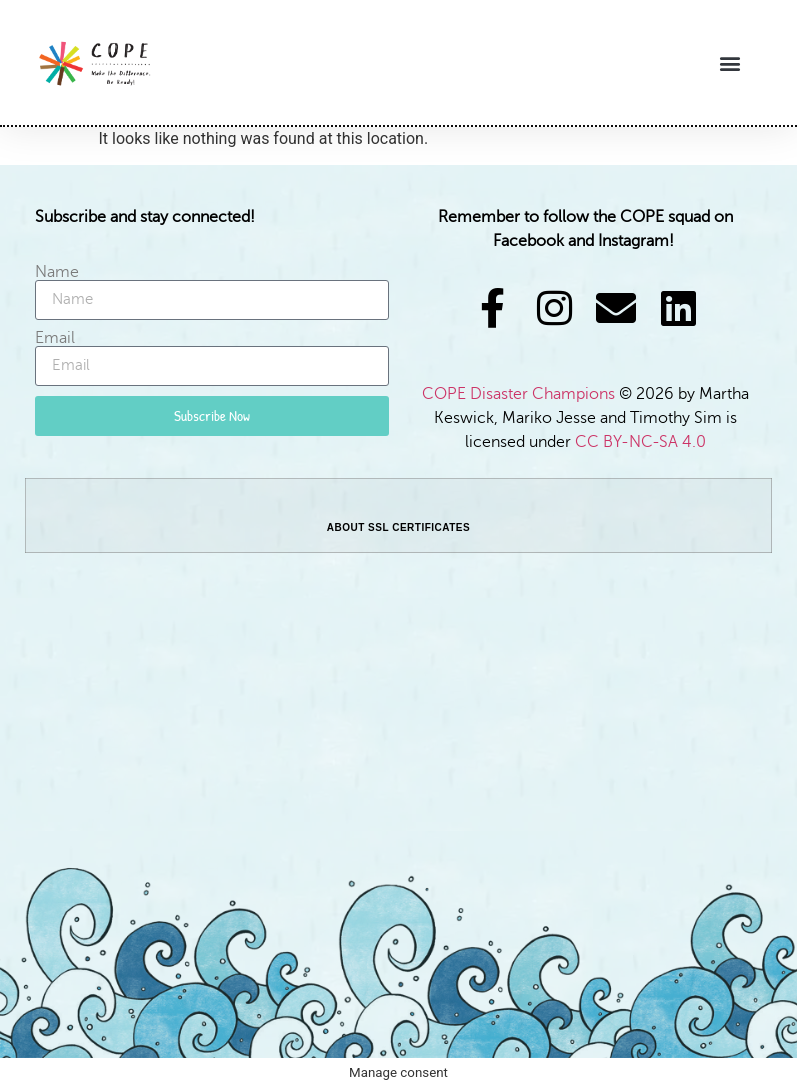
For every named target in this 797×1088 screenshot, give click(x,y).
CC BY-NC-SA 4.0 (640, 442)
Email (55, 338)
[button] (730, 62)
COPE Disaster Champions (520, 394)
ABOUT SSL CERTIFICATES (398, 527)
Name (57, 272)
